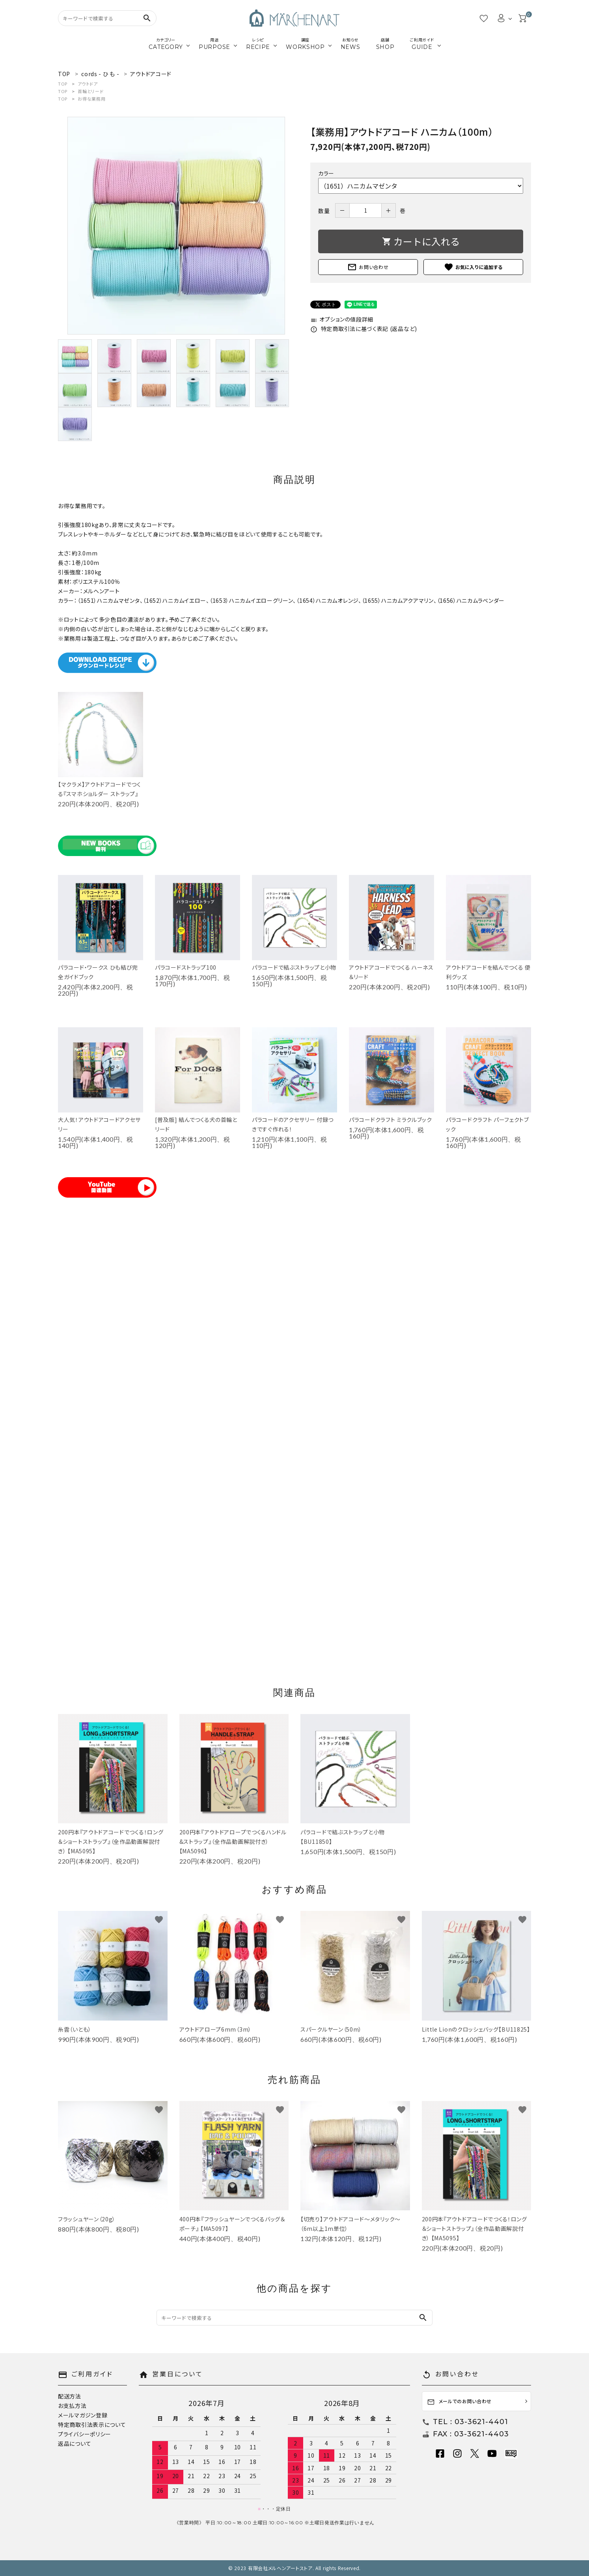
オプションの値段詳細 (341, 319)
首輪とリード (90, 91)
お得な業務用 (91, 98)
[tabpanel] (176, 226)
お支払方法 (72, 2406)
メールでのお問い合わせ (459, 2402)
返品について (74, 2443)
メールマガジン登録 (82, 2415)
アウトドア (88, 83)
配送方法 (69, 2396)
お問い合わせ (367, 267)
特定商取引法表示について (92, 2424)
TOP (62, 83)
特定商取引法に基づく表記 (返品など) (363, 329)
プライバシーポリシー (84, 2434)
